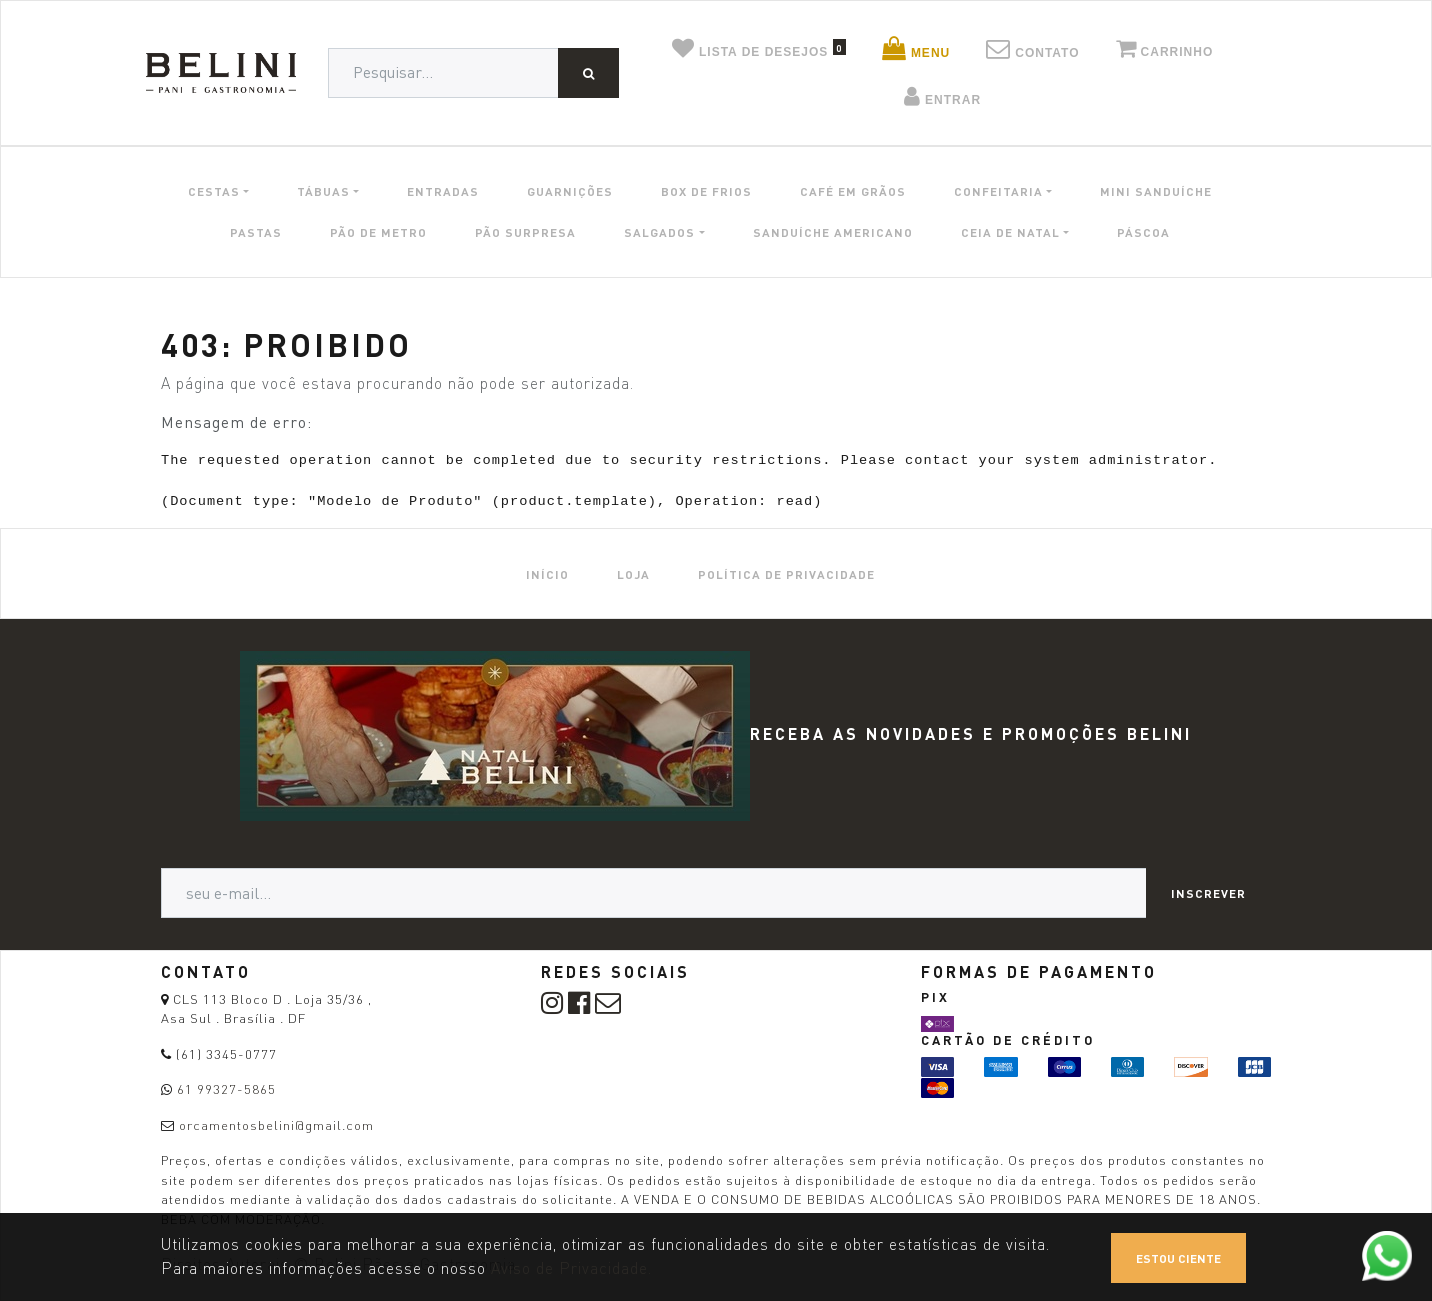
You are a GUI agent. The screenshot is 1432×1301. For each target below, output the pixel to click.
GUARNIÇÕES (570, 191)
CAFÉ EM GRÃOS (853, 191)
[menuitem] (547, 573)
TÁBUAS (323, 191)
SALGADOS (659, 232)
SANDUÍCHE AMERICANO (833, 232)
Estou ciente (1178, 1258)
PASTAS (256, 232)
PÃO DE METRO (378, 232)
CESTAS (214, 191)
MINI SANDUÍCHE (1156, 191)
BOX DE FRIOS (706, 191)
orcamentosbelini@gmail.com (276, 1125)
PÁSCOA (1143, 232)
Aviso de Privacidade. (571, 1268)
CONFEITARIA (998, 191)
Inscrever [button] (1208, 893)
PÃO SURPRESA (525, 232)
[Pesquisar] (588, 73)
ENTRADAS (443, 191)
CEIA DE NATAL (1010, 232)
